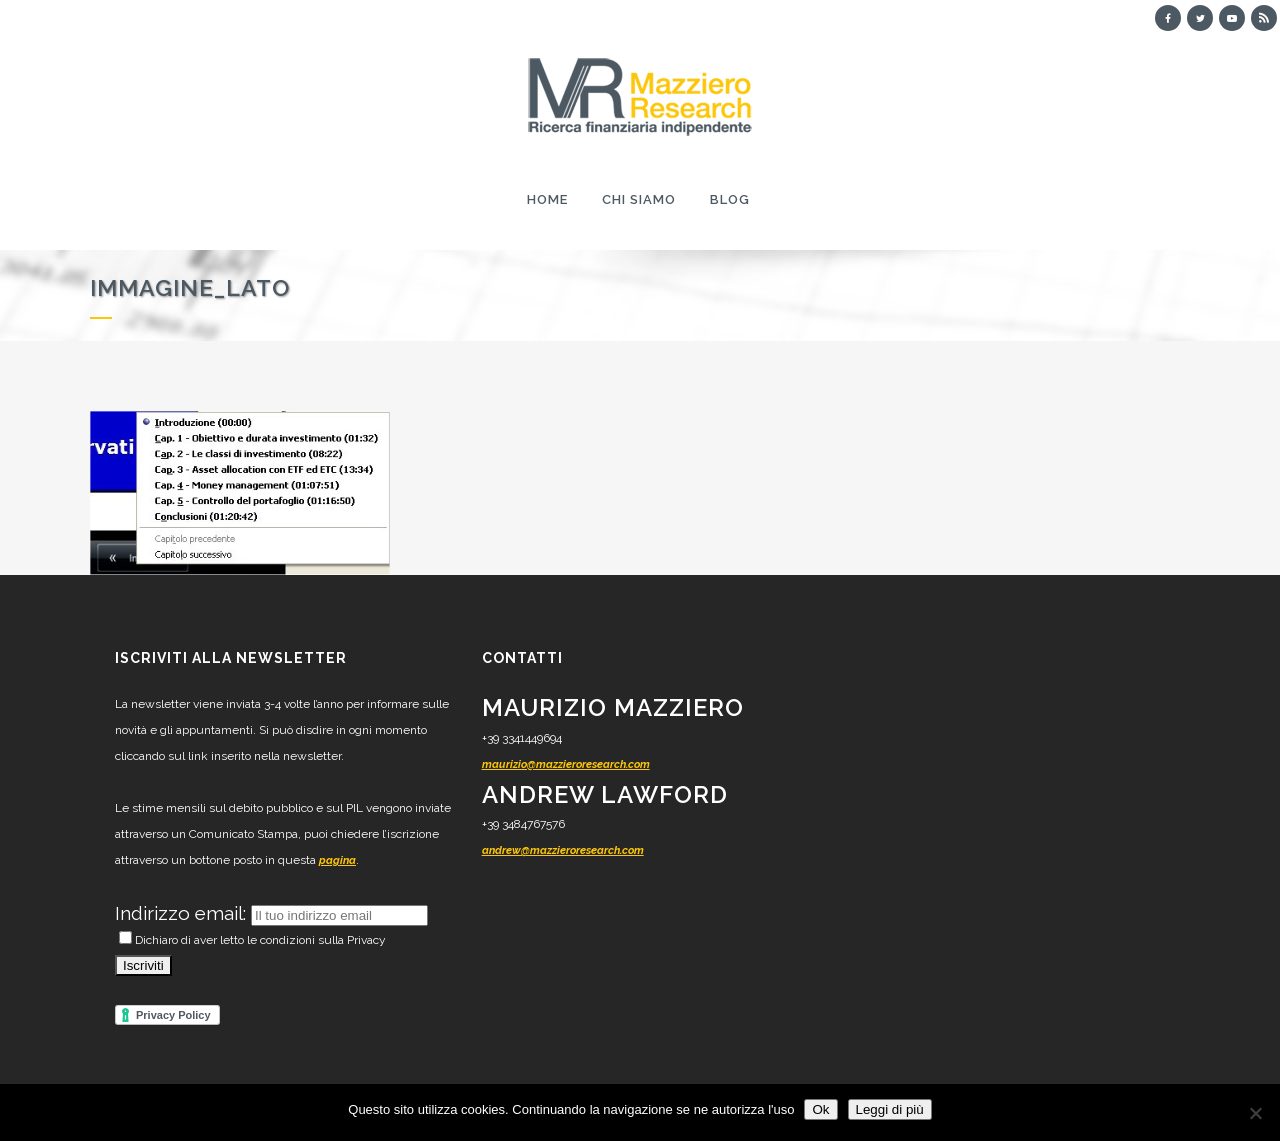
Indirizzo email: (183, 913)
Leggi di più (890, 1109)
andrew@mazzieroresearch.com (563, 850)
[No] (1255, 1113)
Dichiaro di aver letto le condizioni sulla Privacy (252, 940)
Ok (820, 1109)
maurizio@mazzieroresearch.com (566, 764)
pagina (337, 860)
